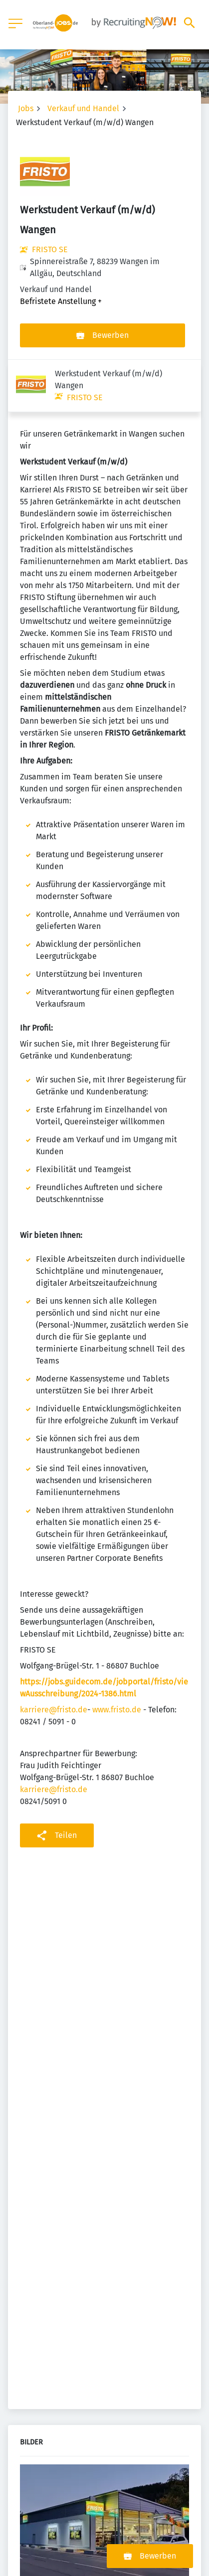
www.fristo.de (116, 1657)
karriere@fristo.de (53, 1657)
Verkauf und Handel (83, 108)
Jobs (25, 108)
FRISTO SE (50, 249)
